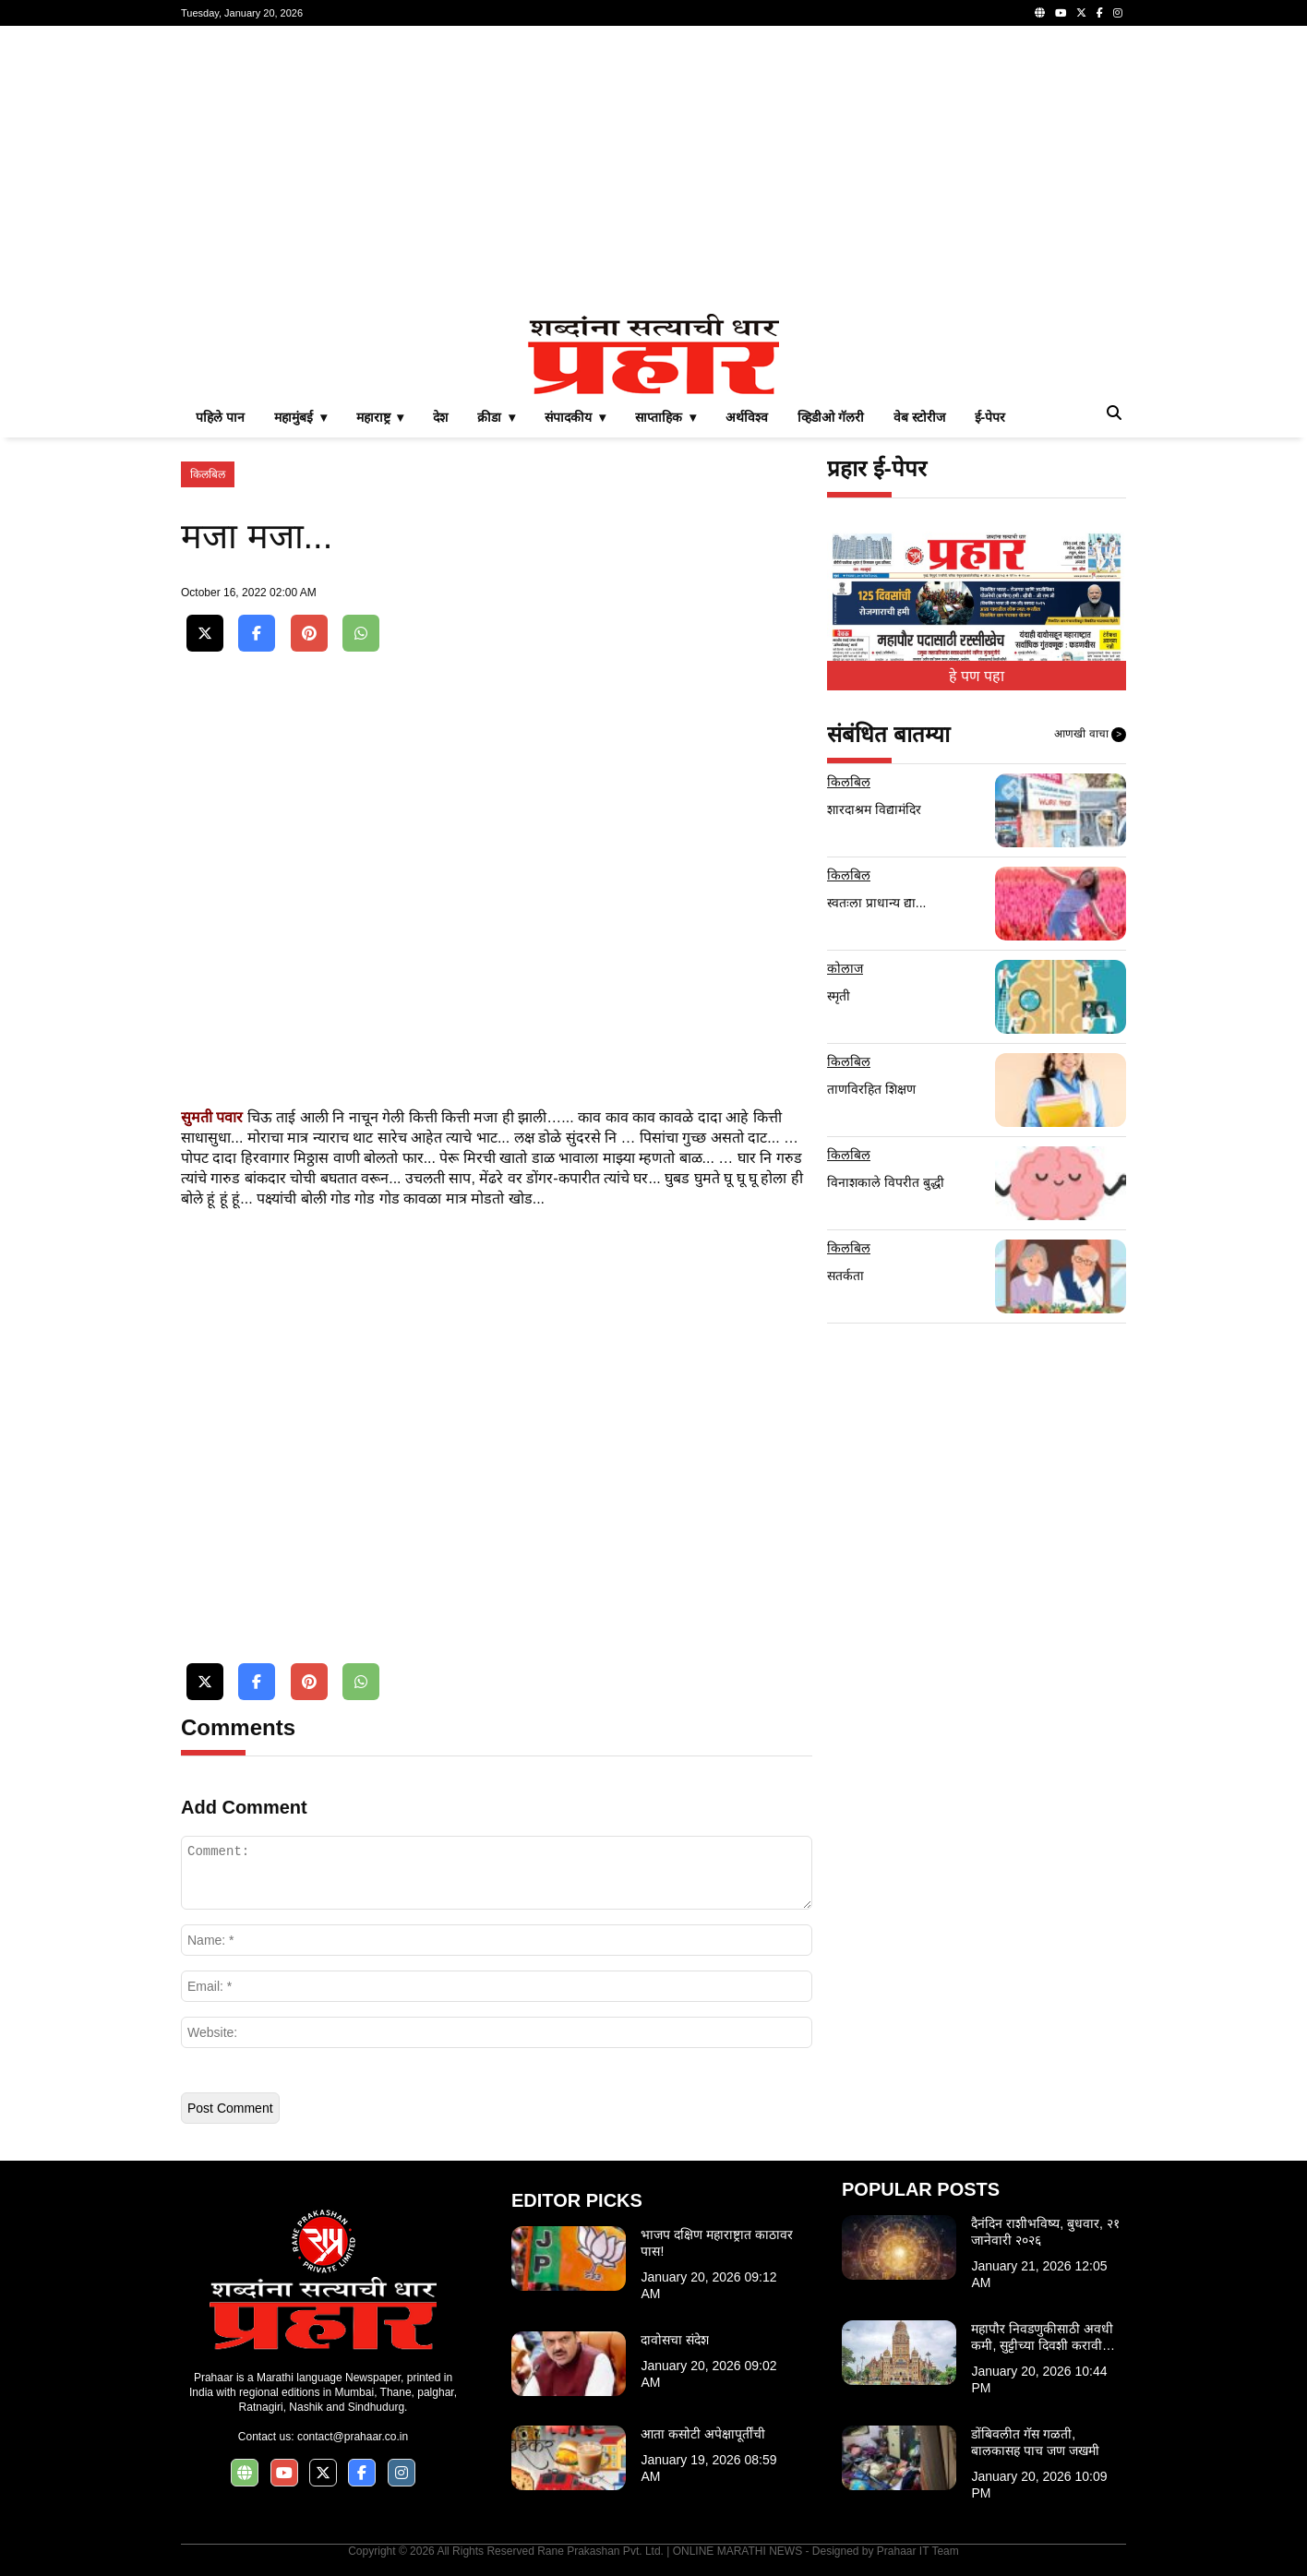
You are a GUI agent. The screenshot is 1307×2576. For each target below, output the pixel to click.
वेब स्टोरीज (919, 417)
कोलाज (845, 968)
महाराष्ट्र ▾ (380, 417)
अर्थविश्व (746, 417)
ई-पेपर (990, 417)
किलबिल (207, 474)
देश (440, 417)
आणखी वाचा (1090, 734)
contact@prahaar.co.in (352, 2436)
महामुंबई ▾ (300, 417)
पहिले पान (220, 417)
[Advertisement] (653, 170)
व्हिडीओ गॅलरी (830, 417)
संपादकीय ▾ (575, 417)
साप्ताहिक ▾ (665, 417)
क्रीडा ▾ (496, 417)
